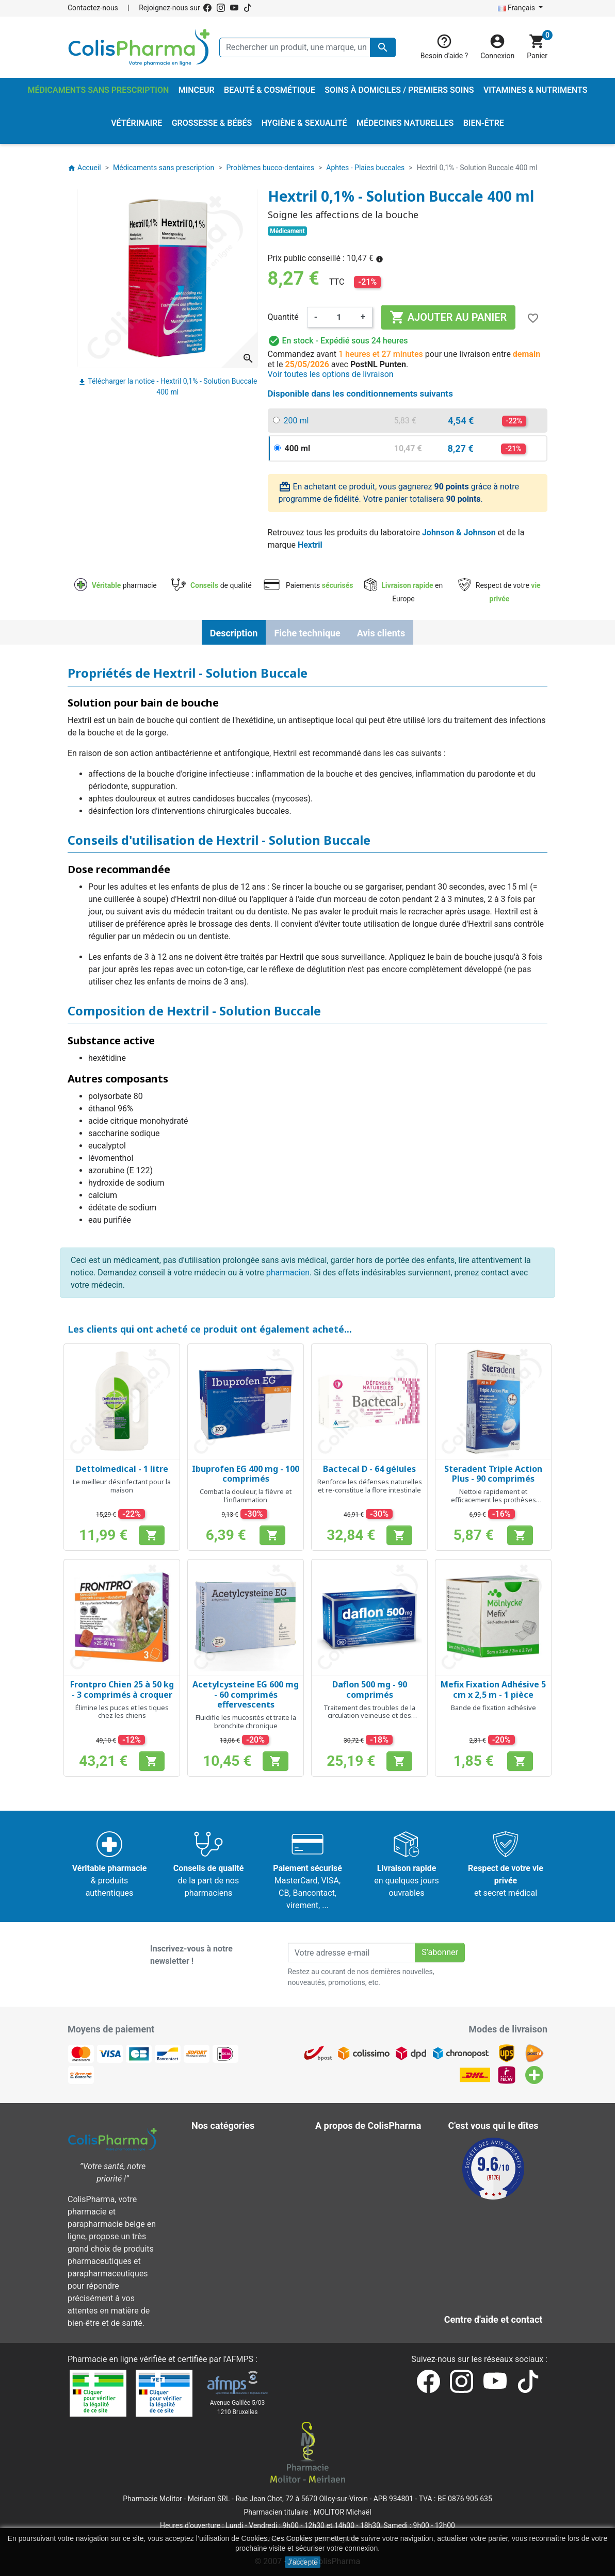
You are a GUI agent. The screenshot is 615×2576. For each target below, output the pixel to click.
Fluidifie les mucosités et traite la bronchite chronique (246, 1721)
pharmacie (115, 585)
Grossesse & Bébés (234, 2158)
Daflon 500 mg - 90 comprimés (369, 1689)
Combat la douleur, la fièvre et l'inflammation (246, 1495)
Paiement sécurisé (356, 2208)
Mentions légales (353, 2158)
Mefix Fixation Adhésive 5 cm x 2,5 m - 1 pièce (493, 1689)
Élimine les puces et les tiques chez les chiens (122, 1711)
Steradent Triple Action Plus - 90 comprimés (493, 1473)
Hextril (310, 545)
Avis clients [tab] (381, 633)
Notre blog (341, 2307)
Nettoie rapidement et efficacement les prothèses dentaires (493, 1499)
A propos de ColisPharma (369, 2196)
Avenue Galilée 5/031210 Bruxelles (237, 2407)
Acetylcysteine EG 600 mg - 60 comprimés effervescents (245, 1694)
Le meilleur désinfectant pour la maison (122, 1486)
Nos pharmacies (352, 2270)
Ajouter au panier (448, 317)
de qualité (211, 585)
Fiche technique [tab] (307, 633)
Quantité (283, 317)
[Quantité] (338, 317)
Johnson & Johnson (459, 532)
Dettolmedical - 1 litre (122, 1468)
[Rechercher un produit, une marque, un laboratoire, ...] (307, 47)
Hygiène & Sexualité (234, 2171)
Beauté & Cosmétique (238, 2146)
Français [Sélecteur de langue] (517, 8)
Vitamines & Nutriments (242, 2257)
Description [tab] (234, 633)
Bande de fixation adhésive (493, 1707)
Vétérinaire (218, 2245)
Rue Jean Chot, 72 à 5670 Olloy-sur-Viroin (301, 2499)
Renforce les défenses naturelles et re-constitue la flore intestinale (369, 1486)
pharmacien (288, 1272)
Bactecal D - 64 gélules (369, 1468)
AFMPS (239, 2359)
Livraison (339, 2146)
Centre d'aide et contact (365, 2220)
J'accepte (302, 2562)
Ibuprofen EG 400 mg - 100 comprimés (245, 1473)
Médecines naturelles (237, 2183)
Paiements (307, 585)
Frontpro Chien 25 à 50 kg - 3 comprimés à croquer (122, 1689)
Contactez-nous (93, 8)
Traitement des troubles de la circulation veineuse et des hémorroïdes (369, 1715)
